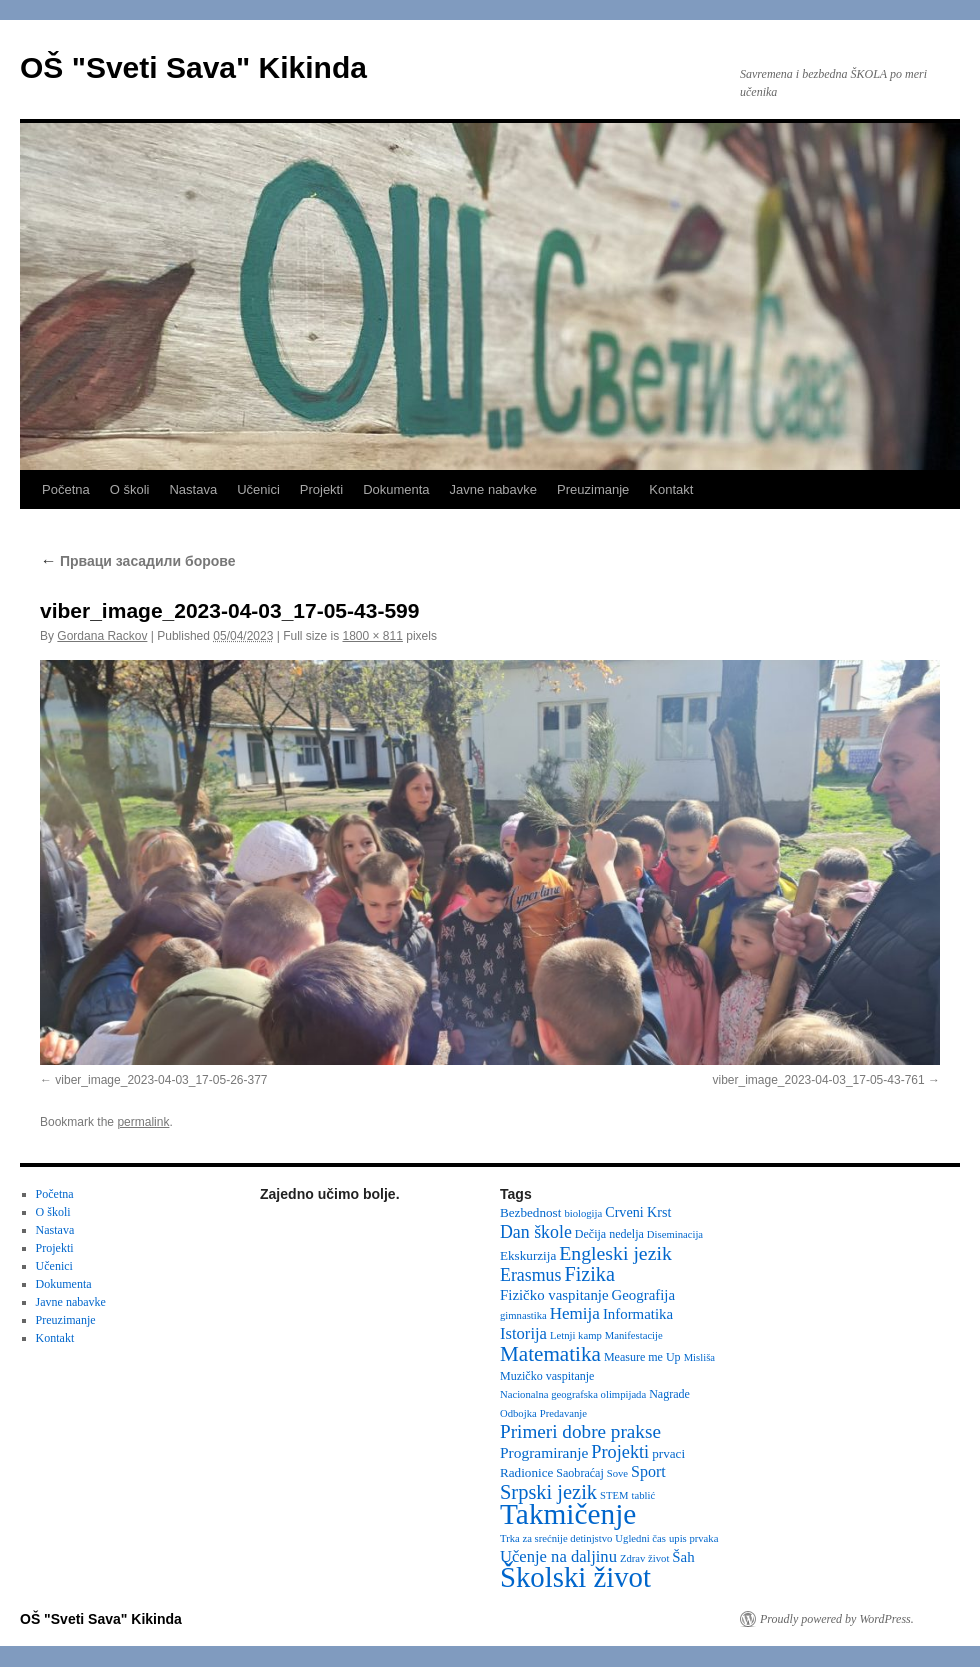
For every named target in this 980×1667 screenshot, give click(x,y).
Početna (66, 489)
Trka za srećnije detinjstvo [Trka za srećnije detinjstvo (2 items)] (556, 1538)
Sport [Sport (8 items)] (648, 1471)
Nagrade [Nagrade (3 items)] (669, 1394)
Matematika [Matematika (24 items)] (550, 1354)
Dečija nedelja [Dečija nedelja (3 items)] (609, 1234)
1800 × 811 (373, 636)
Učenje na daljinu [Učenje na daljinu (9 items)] (558, 1556)
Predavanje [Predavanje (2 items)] (563, 1413)
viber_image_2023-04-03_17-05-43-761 (819, 1080)
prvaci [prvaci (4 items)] (668, 1453)
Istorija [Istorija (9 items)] (523, 1333)
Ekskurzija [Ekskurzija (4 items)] (528, 1255)
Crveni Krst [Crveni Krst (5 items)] (638, 1212)
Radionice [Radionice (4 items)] (526, 1472)
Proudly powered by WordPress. (837, 1619)
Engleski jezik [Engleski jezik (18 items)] (615, 1253)
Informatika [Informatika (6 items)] (638, 1314)
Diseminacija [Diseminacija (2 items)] (675, 1234)
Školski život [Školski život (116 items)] (575, 1577)
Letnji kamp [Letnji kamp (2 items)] (576, 1335)
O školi (130, 489)
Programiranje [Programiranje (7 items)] (544, 1452)
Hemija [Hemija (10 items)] (575, 1313)
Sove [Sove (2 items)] (617, 1473)
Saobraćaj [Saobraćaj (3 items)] (579, 1473)
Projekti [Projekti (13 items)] (620, 1452)
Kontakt (671, 489)
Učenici (258, 489)
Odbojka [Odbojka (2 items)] (518, 1413)
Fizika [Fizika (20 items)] (589, 1274)
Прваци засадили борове (138, 561)
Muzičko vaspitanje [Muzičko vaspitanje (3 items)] (547, 1376)
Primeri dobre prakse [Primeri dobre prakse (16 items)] (580, 1431)
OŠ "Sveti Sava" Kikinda (193, 67)
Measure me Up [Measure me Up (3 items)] (642, 1357)
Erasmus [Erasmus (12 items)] (530, 1275)
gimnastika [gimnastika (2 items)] (523, 1315)
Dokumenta (396, 489)
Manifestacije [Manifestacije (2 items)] (634, 1335)
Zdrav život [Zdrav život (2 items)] (644, 1558)
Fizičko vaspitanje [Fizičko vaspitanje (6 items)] (554, 1295)
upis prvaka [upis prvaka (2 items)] (693, 1538)
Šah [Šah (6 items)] (683, 1557)
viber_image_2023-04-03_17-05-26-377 (161, 1080)
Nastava (193, 489)
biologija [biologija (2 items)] (583, 1213)
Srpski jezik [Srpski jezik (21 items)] (548, 1492)
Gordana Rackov (102, 636)
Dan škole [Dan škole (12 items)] (536, 1232)
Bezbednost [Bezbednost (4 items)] (530, 1212)
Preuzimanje (593, 489)
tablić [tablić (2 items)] (644, 1495)
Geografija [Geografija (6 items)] (644, 1295)
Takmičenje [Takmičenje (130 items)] (568, 1514)
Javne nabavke (493, 489)
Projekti (321, 489)
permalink (143, 1122)
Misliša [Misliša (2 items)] (699, 1357)
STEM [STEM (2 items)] (614, 1495)
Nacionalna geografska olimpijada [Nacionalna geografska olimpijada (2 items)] (573, 1394)
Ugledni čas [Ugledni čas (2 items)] (640, 1538)
